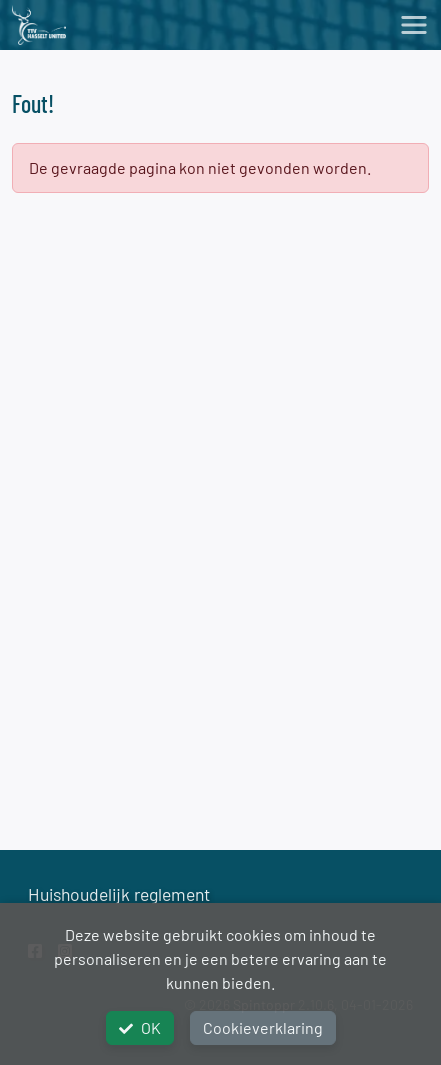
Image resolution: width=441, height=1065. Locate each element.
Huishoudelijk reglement (119, 894)
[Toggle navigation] (414, 25)
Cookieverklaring (263, 1027)
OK (140, 1027)
